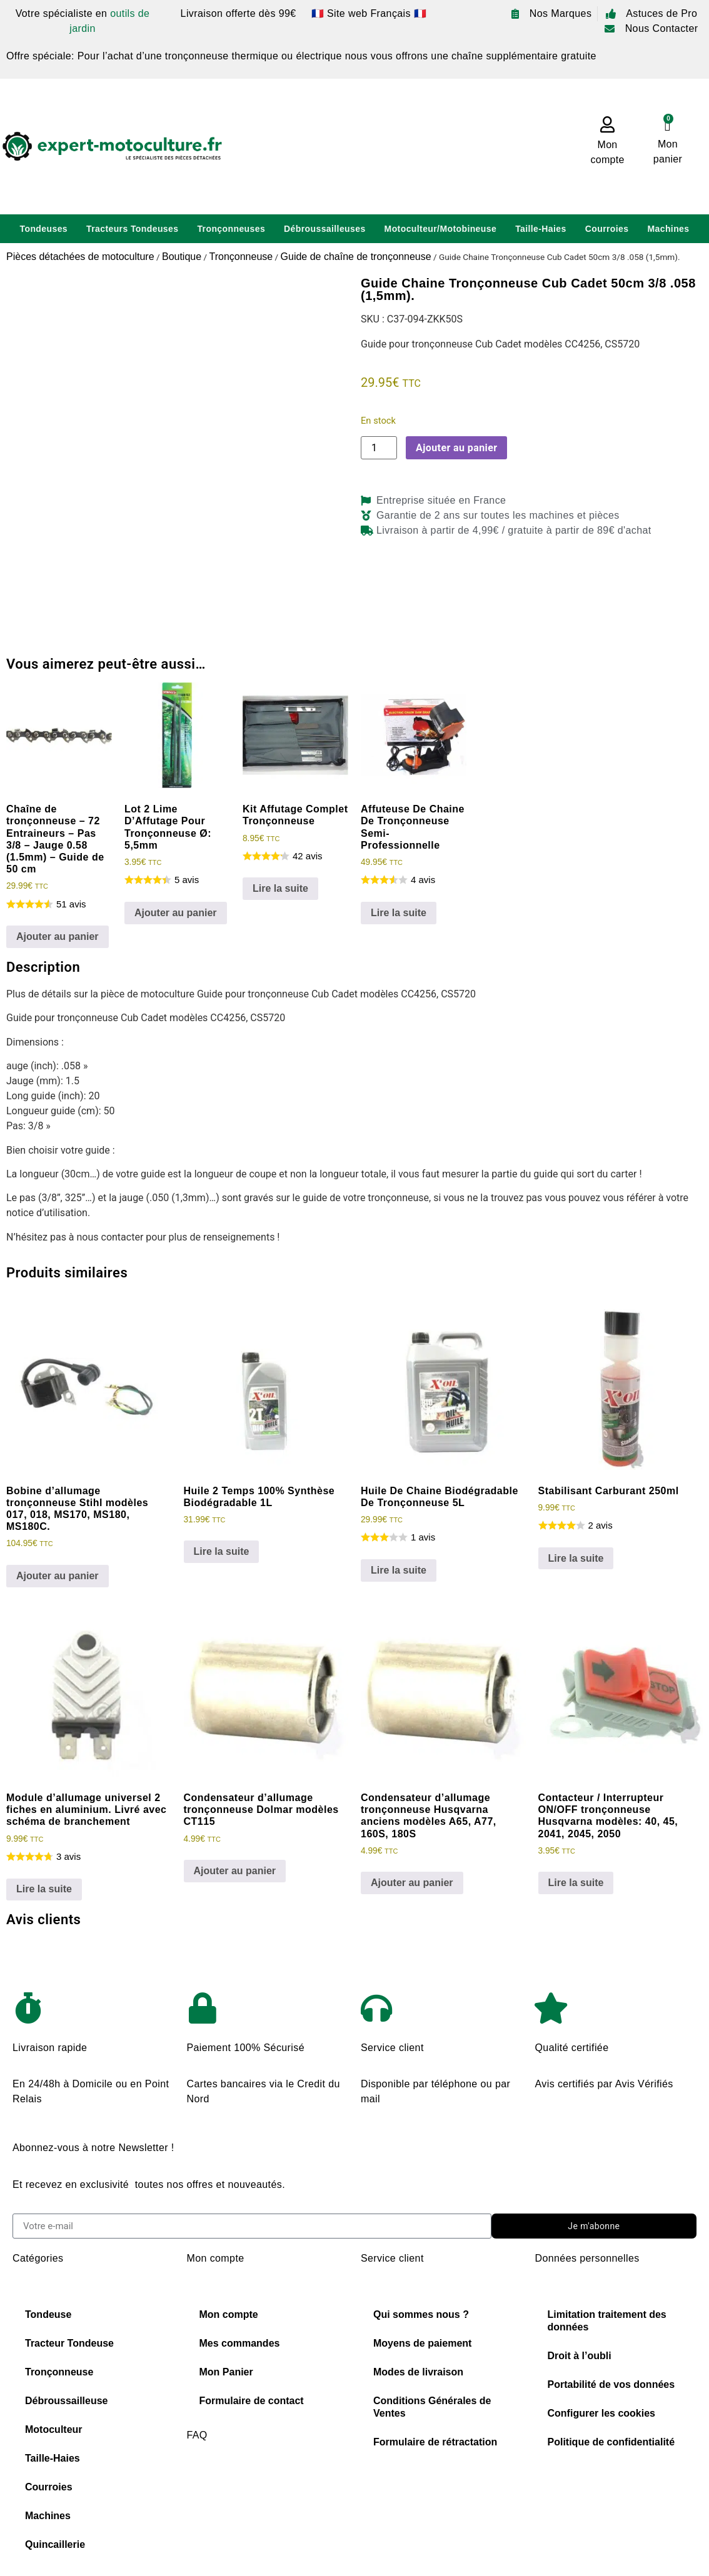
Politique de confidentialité (611, 2442)
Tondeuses (44, 229)
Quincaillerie (55, 2544)
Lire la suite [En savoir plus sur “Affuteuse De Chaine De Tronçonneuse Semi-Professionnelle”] (398, 912)
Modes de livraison (418, 2372)
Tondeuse (48, 2314)
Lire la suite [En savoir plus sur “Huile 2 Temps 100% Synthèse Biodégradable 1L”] (221, 1551)
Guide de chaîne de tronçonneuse (356, 256)
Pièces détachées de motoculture (80, 256)
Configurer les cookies (602, 2413)
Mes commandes (239, 2343)
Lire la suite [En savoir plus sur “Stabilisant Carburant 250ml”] (576, 1558)
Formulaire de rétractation (435, 2442)
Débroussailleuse (66, 2400)
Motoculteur (54, 2429)
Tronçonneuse (241, 256)
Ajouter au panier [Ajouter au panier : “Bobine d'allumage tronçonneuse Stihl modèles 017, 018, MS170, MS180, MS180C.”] (57, 1575)
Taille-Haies (540, 229)
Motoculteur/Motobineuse (441, 229)
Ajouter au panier (456, 448)
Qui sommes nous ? (421, 2314)
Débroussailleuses (325, 229)
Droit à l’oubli (579, 2355)
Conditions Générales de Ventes (432, 2407)
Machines (668, 229)
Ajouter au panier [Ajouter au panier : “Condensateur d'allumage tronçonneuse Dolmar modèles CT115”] (235, 1870)
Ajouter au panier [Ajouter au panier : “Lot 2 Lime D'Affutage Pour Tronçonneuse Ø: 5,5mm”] (175, 912)
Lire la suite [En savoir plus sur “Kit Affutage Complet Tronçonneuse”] (280, 888)
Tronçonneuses (231, 229)
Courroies (607, 229)
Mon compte (228, 2314)
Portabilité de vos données (611, 2384)
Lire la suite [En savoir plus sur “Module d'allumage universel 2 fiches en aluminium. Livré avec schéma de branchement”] (44, 1889)
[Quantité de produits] (379, 447)
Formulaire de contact (251, 2400)
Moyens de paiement (422, 2343)
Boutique (181, 256)
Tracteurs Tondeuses (132, 229)
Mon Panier (226, 2372)
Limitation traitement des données (607, 2320)
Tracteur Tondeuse (69, 2343)
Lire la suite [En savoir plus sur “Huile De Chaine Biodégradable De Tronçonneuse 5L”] (398, 1570)
